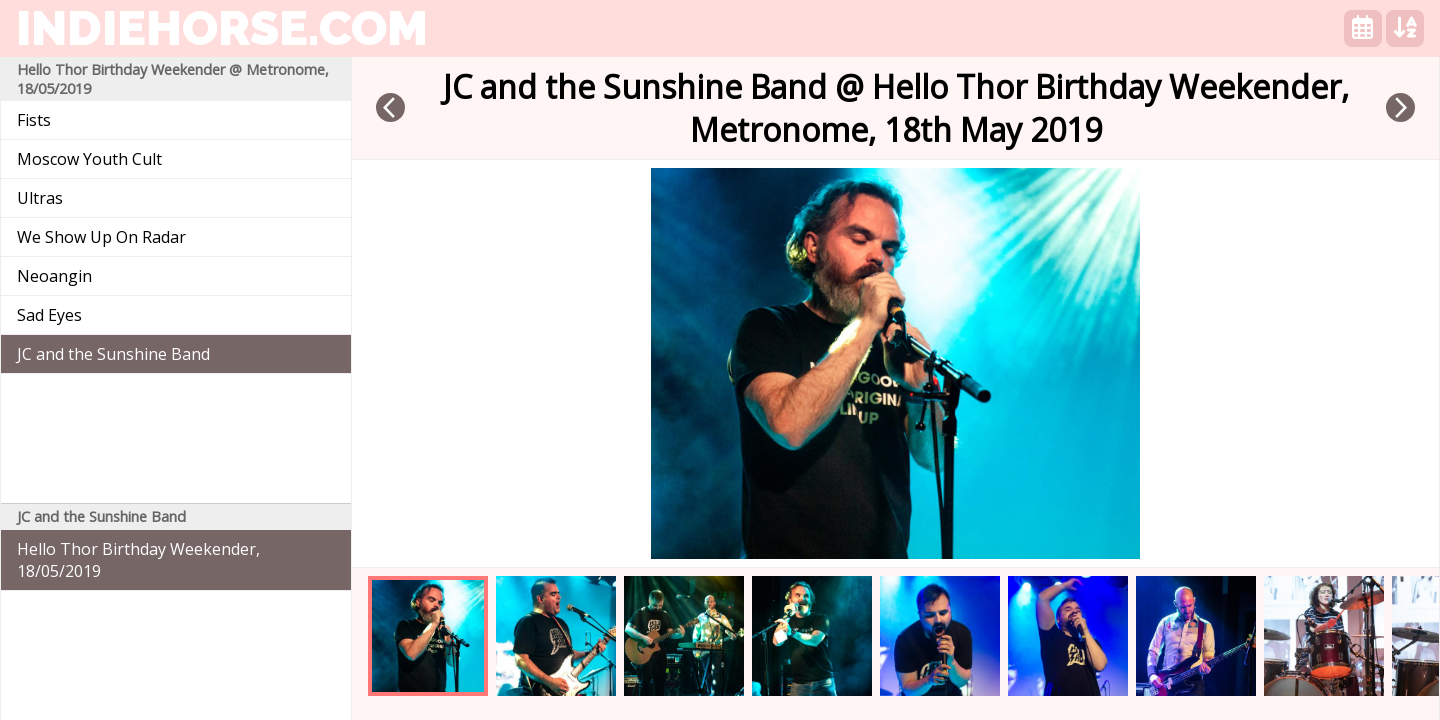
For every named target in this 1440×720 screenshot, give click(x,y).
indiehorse (222, 28)
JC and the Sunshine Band (113, 354)
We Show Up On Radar (101, 237)
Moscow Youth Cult (89, 159)
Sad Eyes (49, 315)
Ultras (40, 198)
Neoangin (54, 276)
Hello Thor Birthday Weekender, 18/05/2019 (138, 560)
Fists (34, 120)
